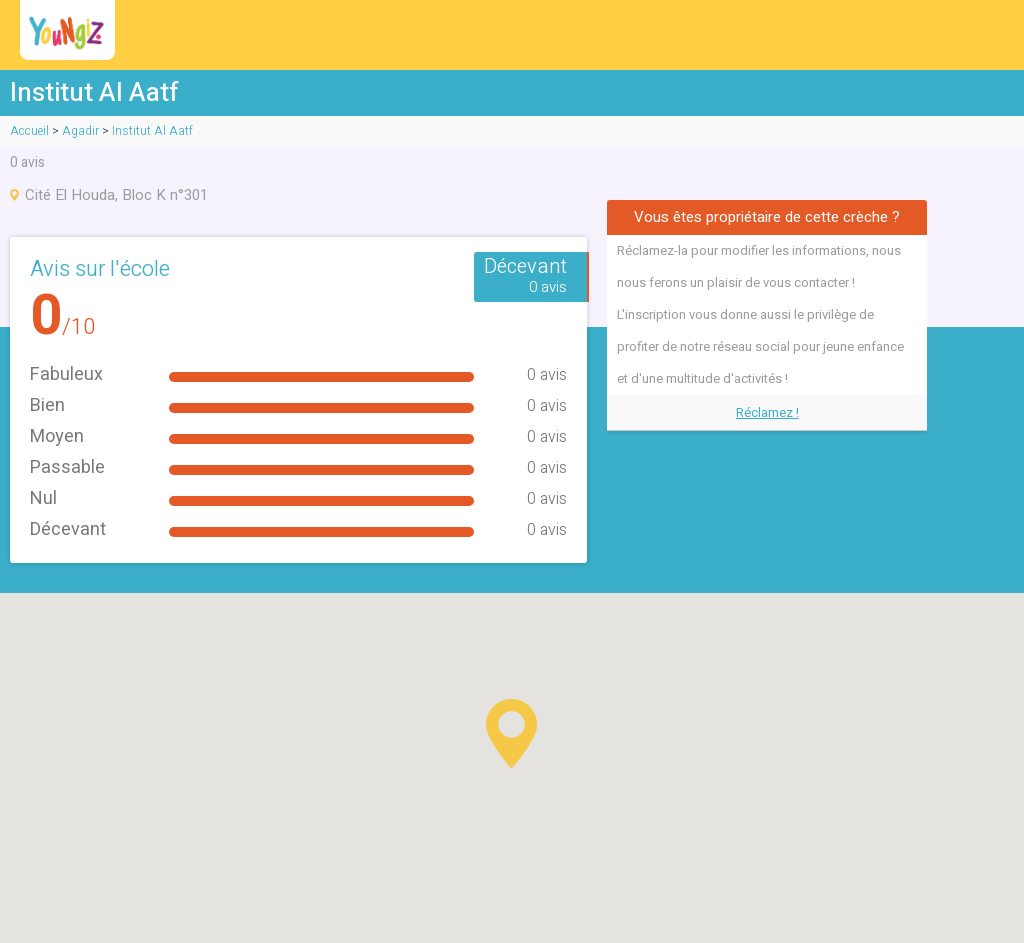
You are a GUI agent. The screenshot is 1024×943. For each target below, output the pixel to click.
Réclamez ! (767, 412)
